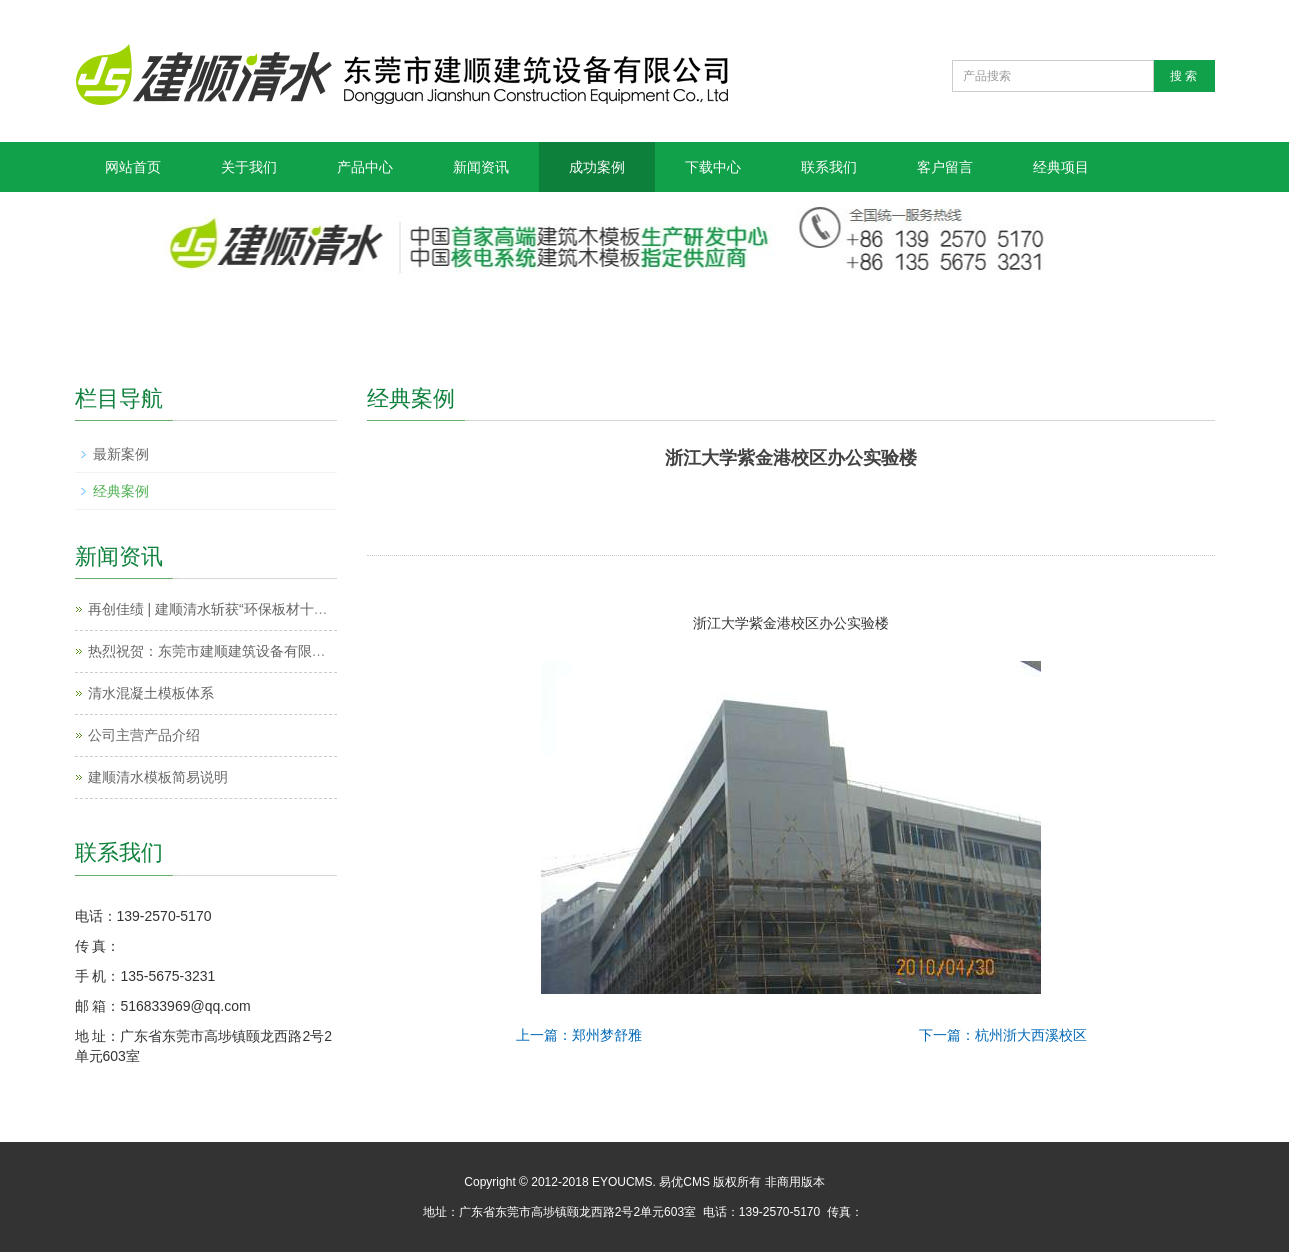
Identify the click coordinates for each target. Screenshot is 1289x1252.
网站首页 (133, 167)
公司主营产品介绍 (144, 735)
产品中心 (365, 167)
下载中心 (713, 167)
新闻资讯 (481, 167)
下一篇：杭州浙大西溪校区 (1003, 1035)
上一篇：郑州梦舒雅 (579, 1035)
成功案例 (597, 167)
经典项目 (1061, 167)
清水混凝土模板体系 (151, 693)
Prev (549, 510)
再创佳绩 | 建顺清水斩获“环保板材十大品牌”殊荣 (238, 609)
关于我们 (249, 167)
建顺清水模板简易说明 (158, 777)
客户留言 (945, 167)
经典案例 (121, 491)
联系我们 (829, 167)
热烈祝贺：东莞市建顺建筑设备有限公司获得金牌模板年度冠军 (284, 651)
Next (1032, 510)
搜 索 (1183, 76)
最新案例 (121, 454)
